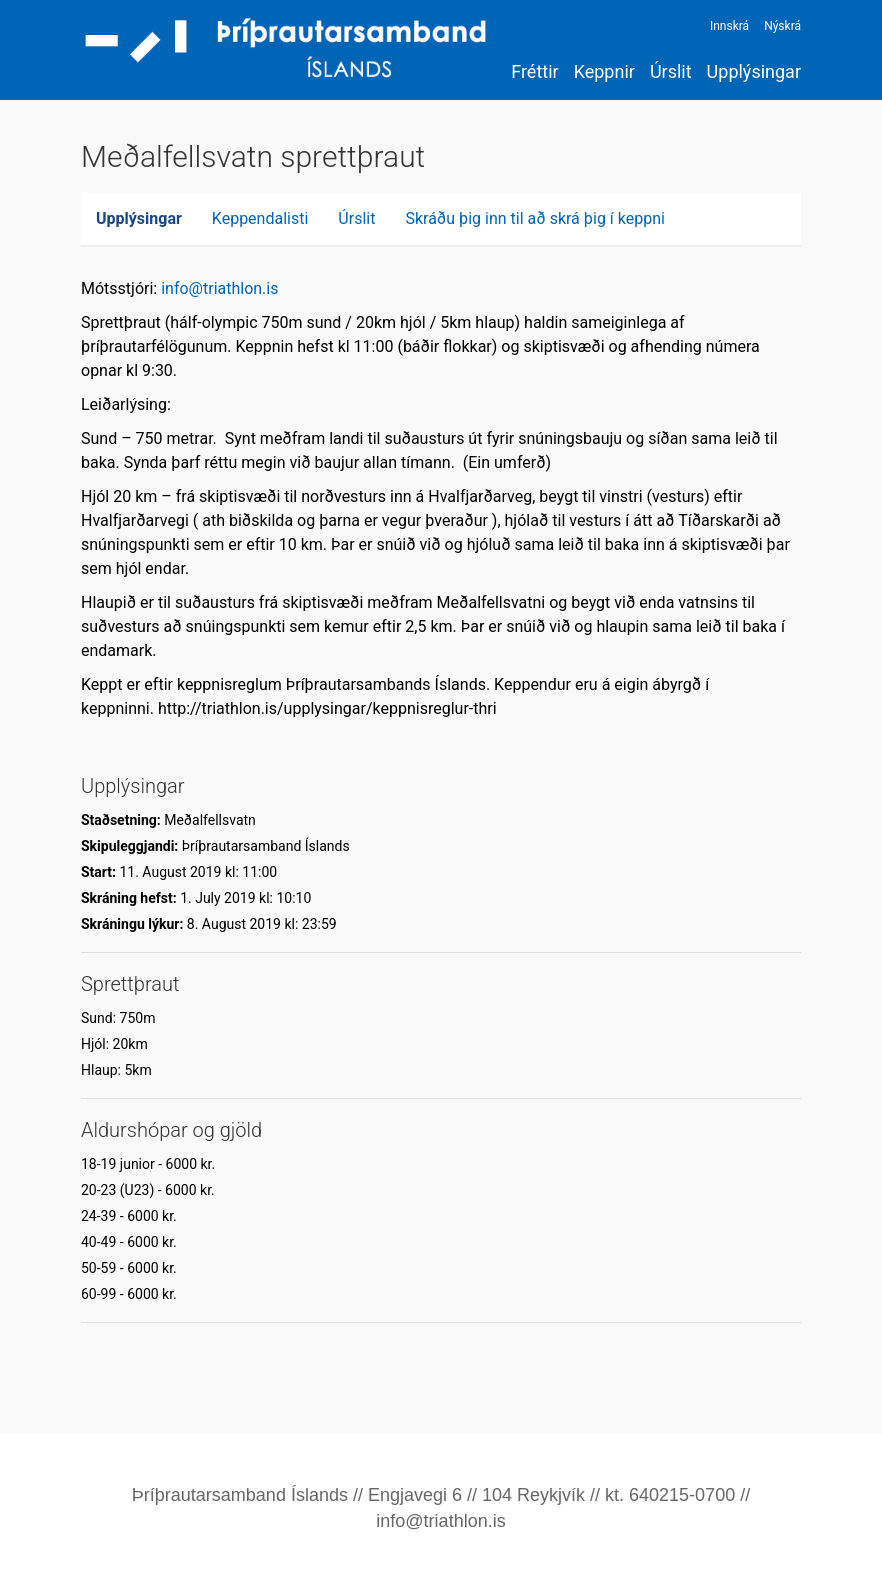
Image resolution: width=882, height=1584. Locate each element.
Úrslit (671, 71)
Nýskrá (782, 26)
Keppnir (604, 71)
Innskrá (729, 26)
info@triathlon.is (219, 288)
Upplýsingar (754, 71)
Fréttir (534, 71)
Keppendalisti (260, 218)
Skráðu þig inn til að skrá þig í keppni (535, 218)
